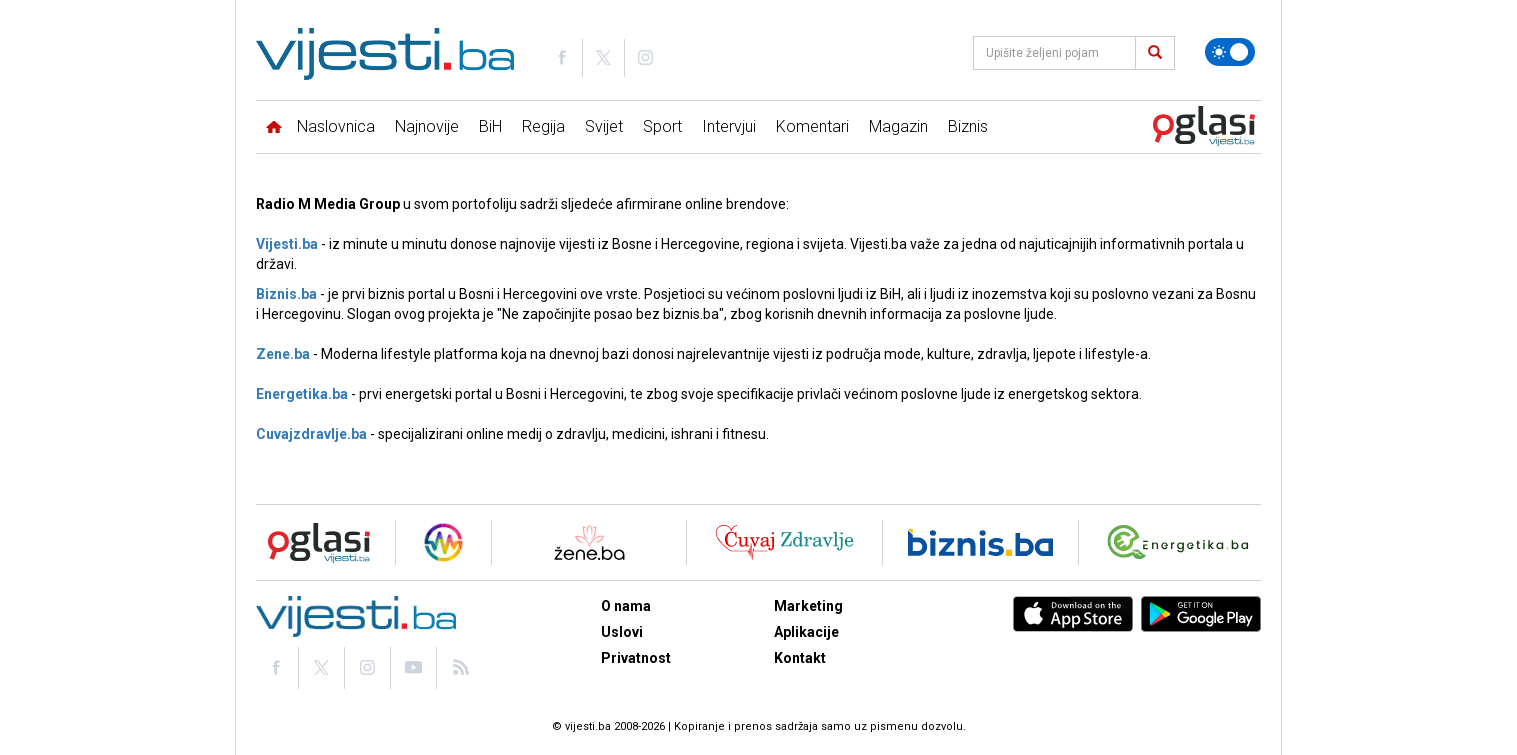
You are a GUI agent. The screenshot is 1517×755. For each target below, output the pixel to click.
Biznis (968, 126)
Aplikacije (806, 632)
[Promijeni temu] (1230, 52)
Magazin (898, 126)
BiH (490, 126)
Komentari (812, 126)
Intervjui (729, 126)
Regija (543, 126)
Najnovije (427, 126)
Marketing (808, 606)
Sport (662, 126)
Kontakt (800, 658)
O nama (626, 606)
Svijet (604, 126)
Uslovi (622, 632)
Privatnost (636, 658)
